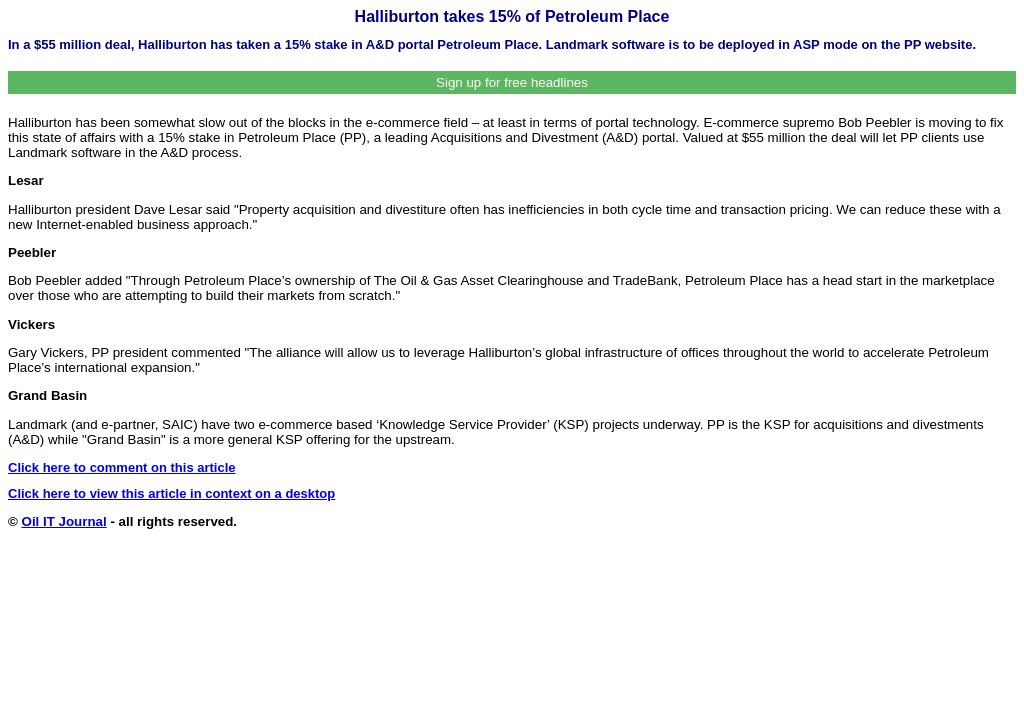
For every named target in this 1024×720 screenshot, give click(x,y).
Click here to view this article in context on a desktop (171, 493)
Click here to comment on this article (122, 467)
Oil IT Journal (64, 521)
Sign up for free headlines (512, 82)
